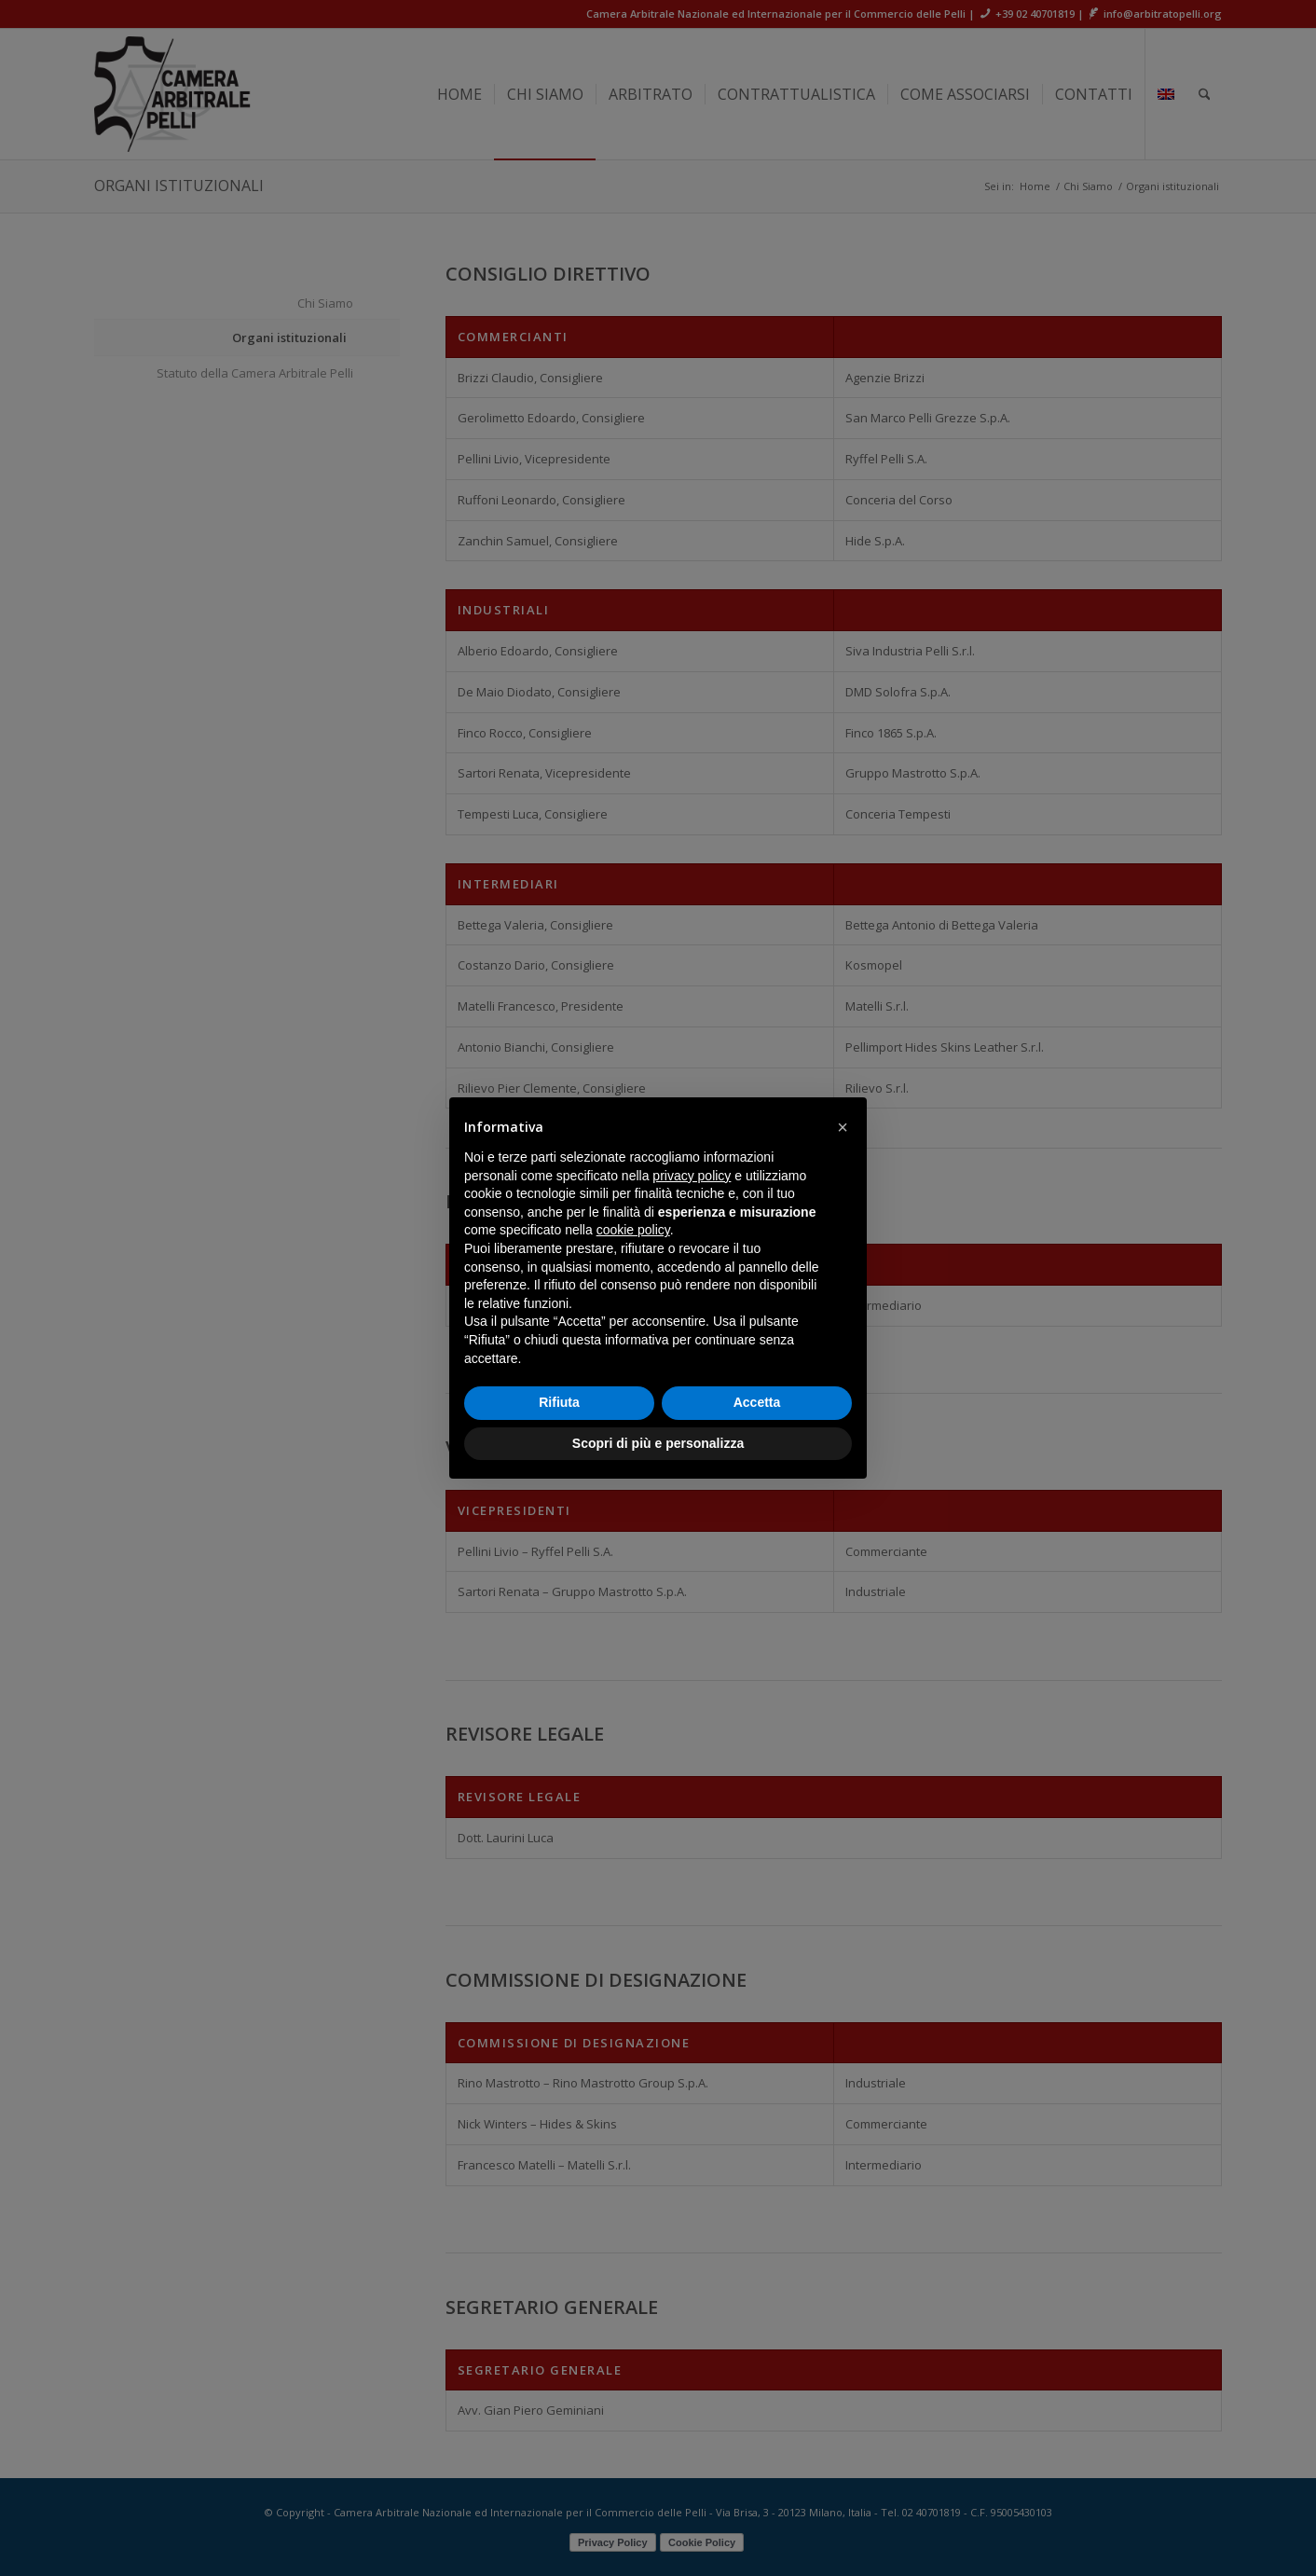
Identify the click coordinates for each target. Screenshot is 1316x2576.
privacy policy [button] (691, 1175)
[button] (842, 1127)
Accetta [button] (757, 1402)
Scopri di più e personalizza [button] (658, 1443)
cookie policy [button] (633, 1229)
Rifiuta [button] (559, 1402)
